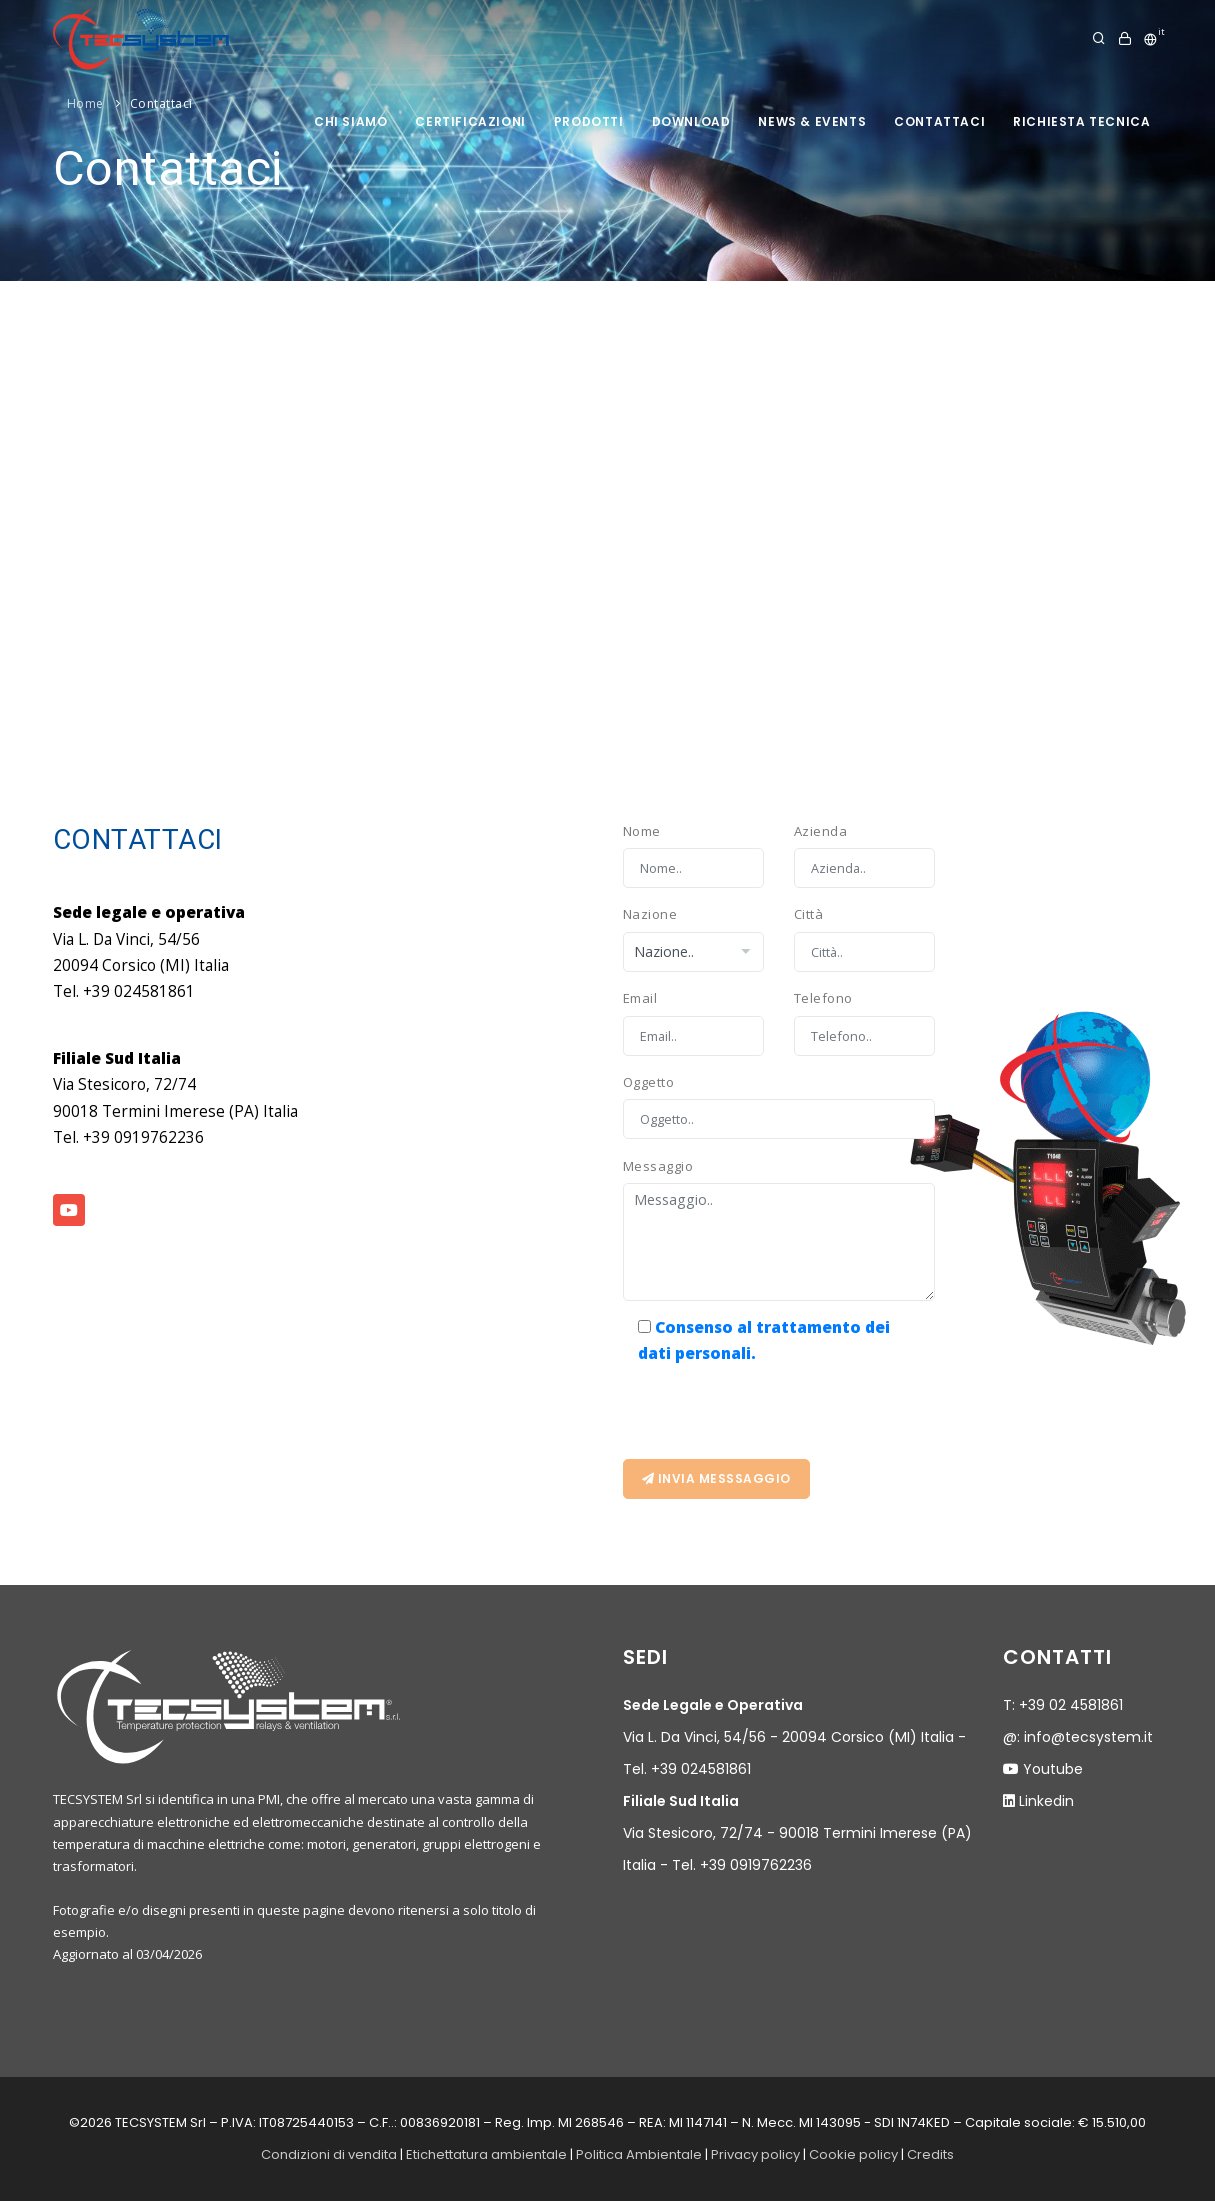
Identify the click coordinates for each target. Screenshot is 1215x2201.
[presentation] (775, 1406)
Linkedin (1046, 1801)
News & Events (812, 121)
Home (85, 103)
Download (691, 121)
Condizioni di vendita (329, 2154)
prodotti (589, 121)
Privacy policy (755, 2154)
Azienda (821, 831)
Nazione (650, 914)
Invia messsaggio (716, 1478)
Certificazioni (470, 121)
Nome (642, 831)
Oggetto (649, 1082)
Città (809, 914)
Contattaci (939, 121)
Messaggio (658, 1166)
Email (640, 998)
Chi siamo (350, 121)
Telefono (823, 998)
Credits (930, 2154)
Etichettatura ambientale (486, 2154)
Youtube (1053, 1769)
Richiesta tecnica (1081, 121)
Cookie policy (853, 2154)
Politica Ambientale (639, 2154)
